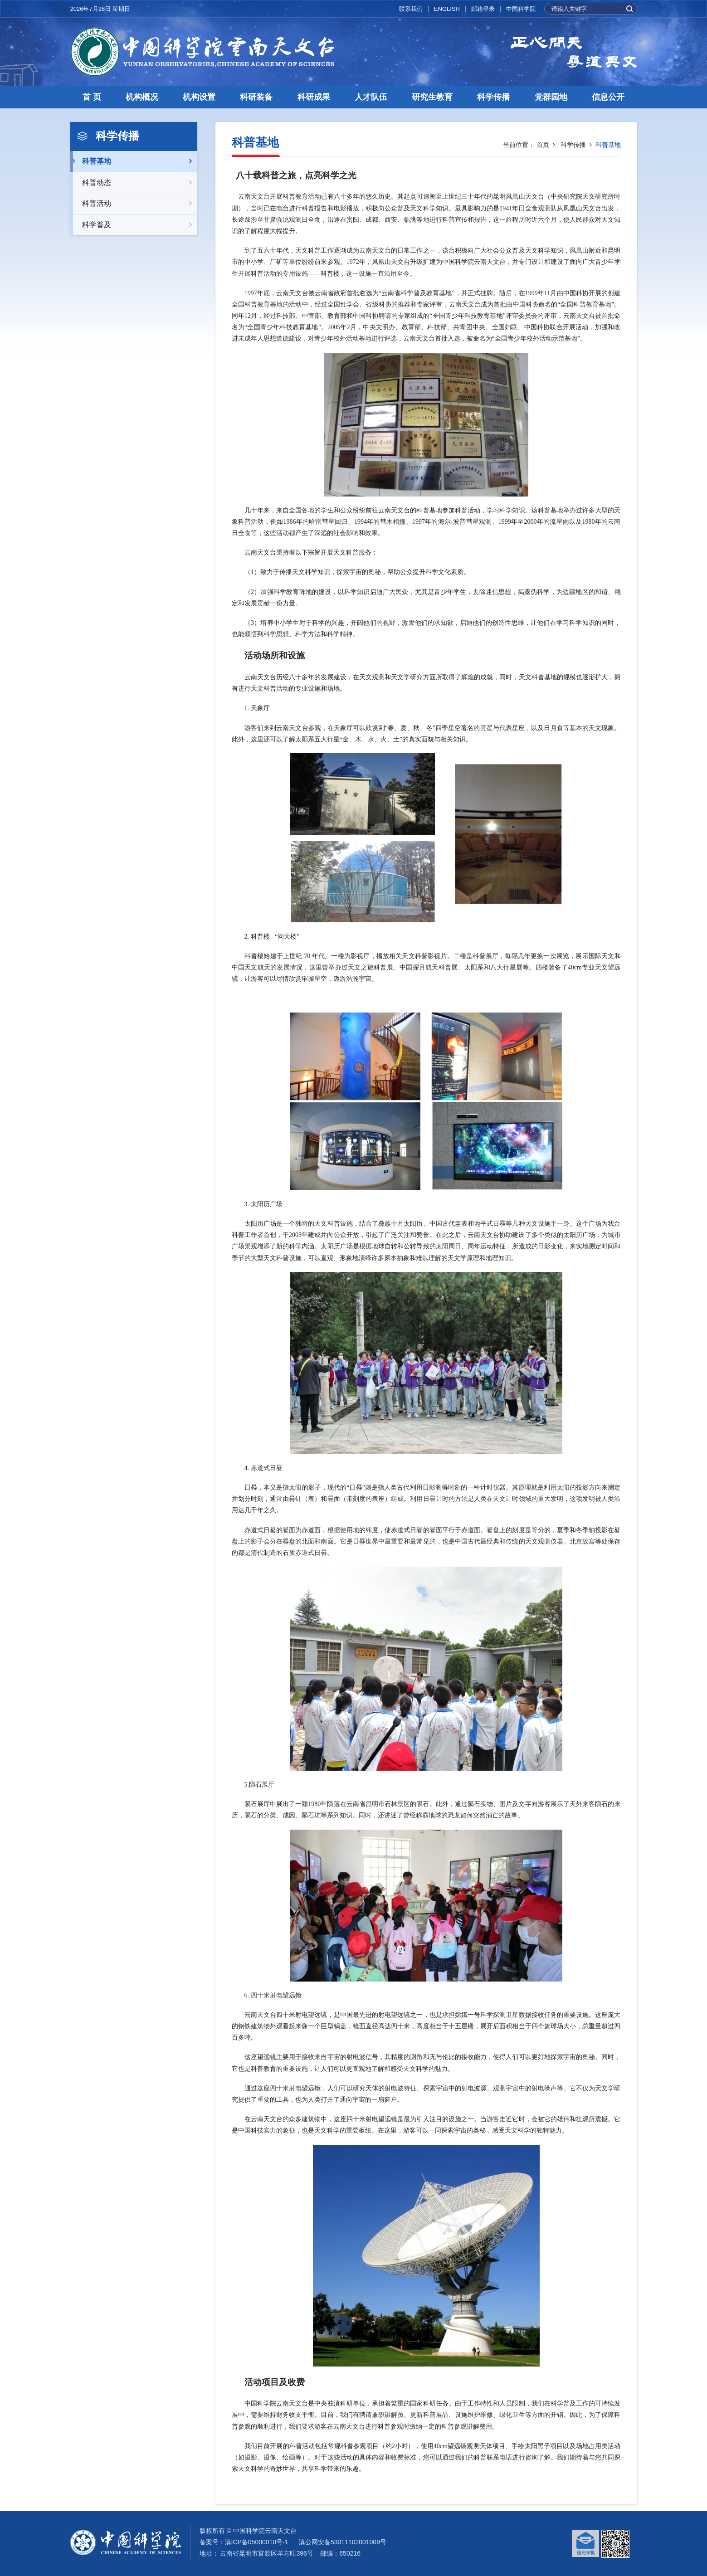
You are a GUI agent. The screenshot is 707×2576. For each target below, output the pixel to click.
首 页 (92, 97)
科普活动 (133, 203)
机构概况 (142, 97)
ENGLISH (447, 9)
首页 (542, 144)
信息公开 (608, 97)
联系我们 (411, 9)
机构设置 (199, 97)
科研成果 (313, 97)
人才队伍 (371, 97)
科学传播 (493, 97)
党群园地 (551, 97)
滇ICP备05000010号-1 (256, 2542)
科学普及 (133, 224)
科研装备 (256, 97)
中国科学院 (521, 9)
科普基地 (133, 161)
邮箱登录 (483, 9)
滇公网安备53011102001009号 (342, 2542)
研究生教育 (432, 97)
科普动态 (133, 182)
